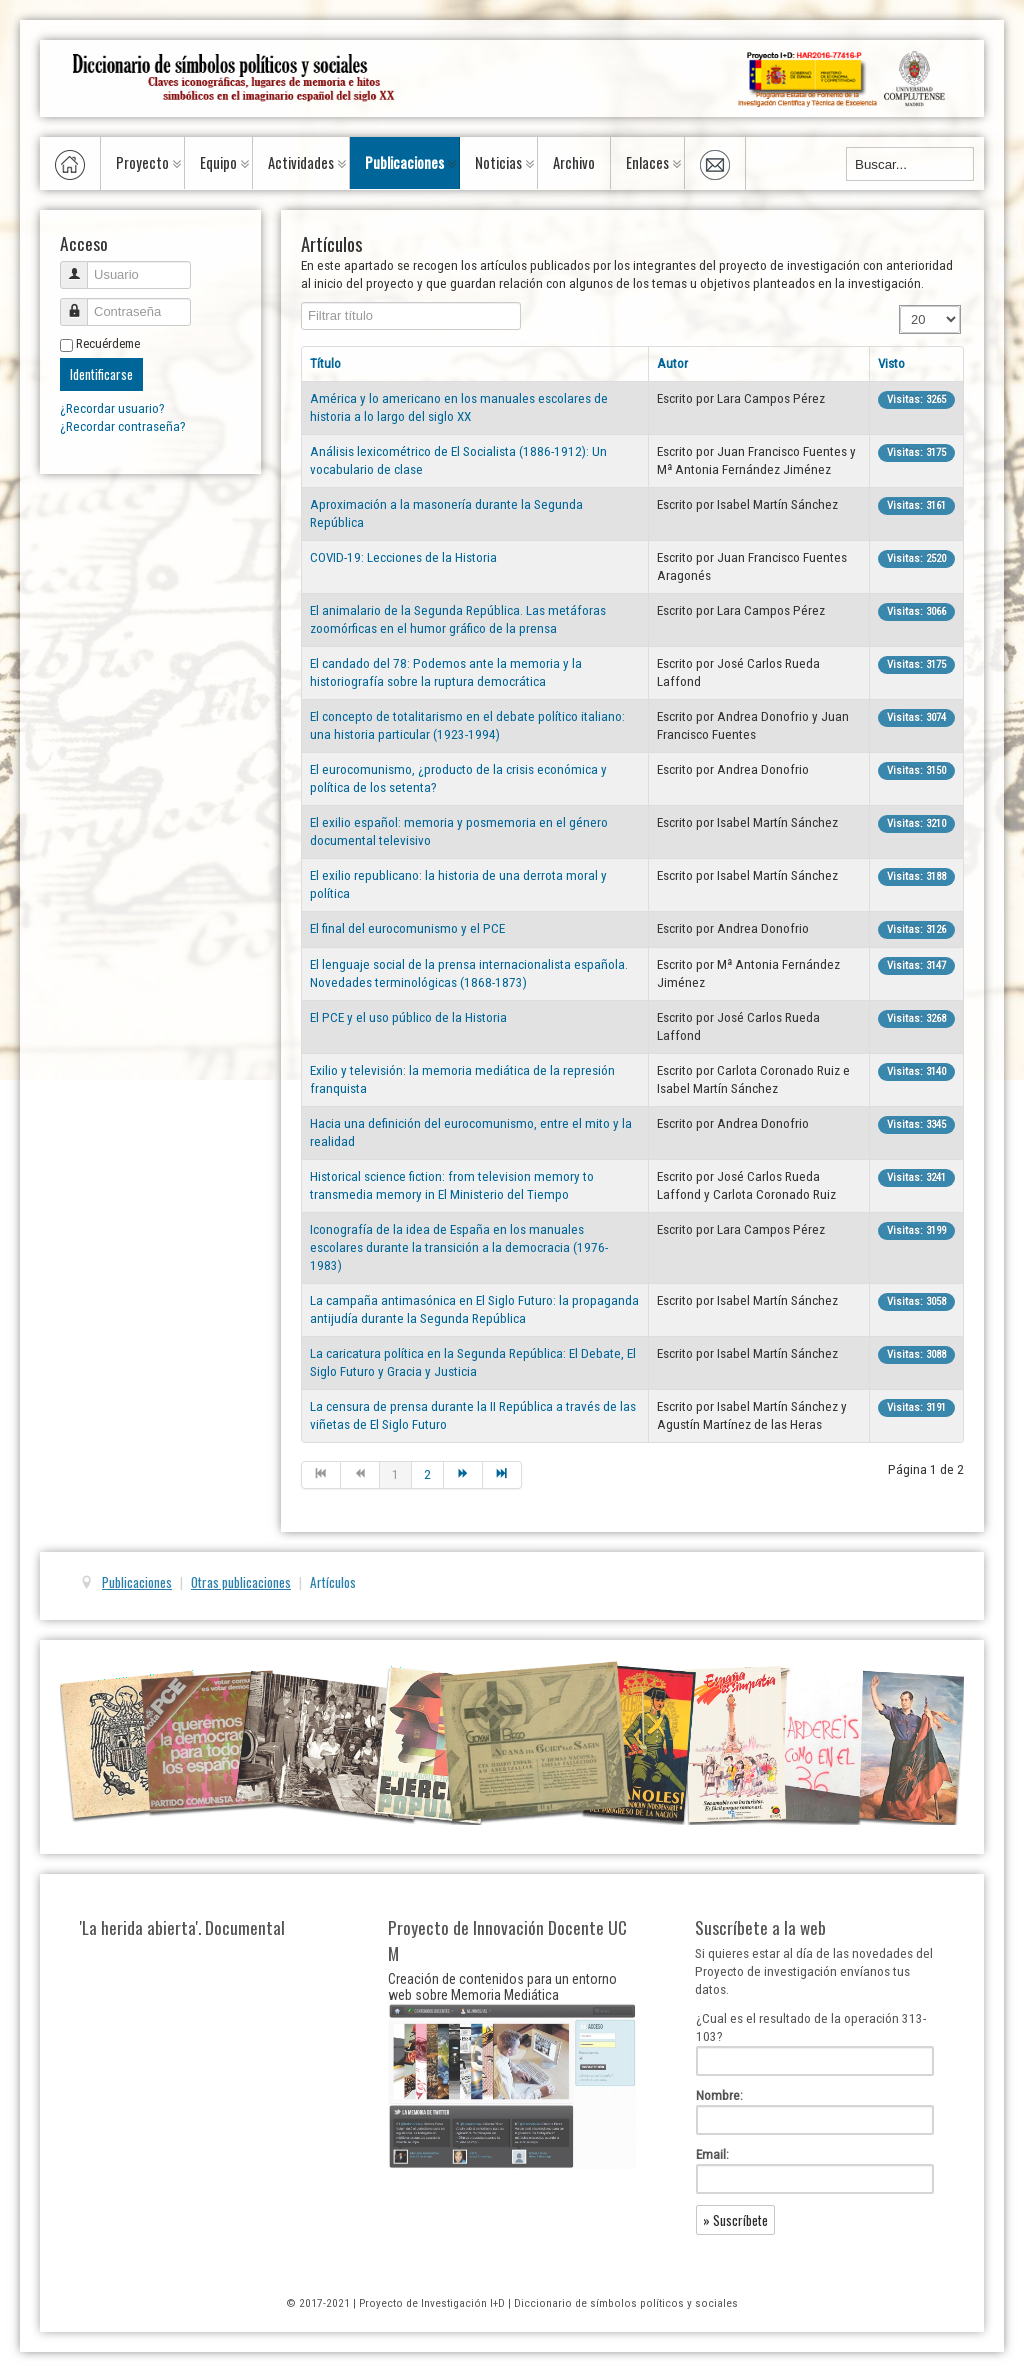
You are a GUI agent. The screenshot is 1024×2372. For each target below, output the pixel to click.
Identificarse (101, 374)
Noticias (498, 162)
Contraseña (81, 303)
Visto (891, 363)
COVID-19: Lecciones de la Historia (403, 557)
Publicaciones (404, 162)
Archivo (574, 162)
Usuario (81, 266)
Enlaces (647, 162)
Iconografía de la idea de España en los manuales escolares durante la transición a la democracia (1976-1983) (459, 1247)
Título (325, 363)
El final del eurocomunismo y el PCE (407, 928)
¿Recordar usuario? (112, 408)
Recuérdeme (108, 343)
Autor (672, 363)
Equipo (218, 162)
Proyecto (142, 162)
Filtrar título (301, 302)
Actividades (301, 162)
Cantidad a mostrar (900, 306)
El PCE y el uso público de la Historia (408, 1017)
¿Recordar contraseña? (123, 426)
